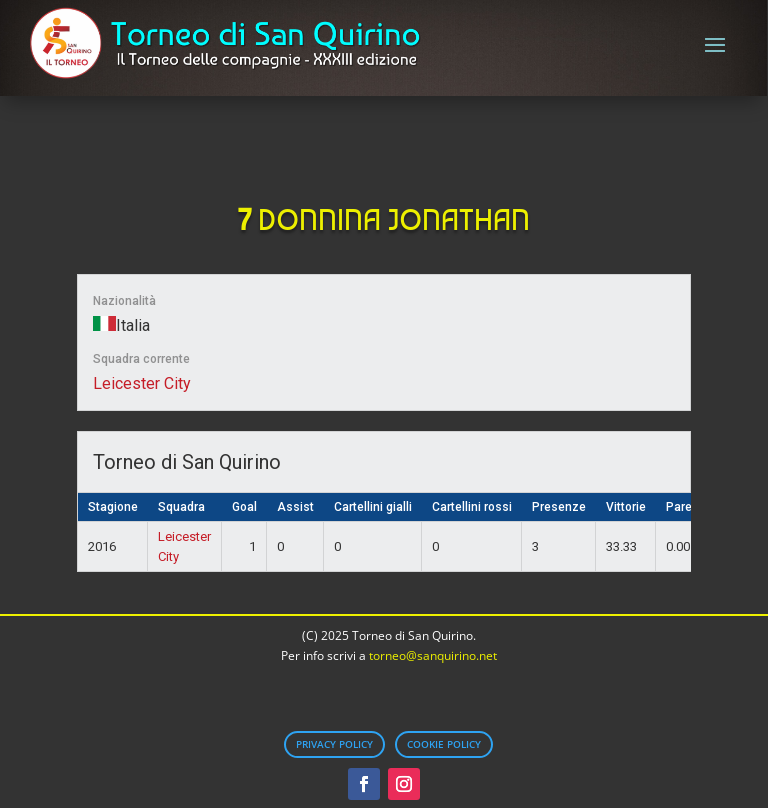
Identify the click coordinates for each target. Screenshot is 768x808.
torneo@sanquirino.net (433, 655)
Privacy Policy (334, 744)
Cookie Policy (444, 744)
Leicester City (142, 383)
